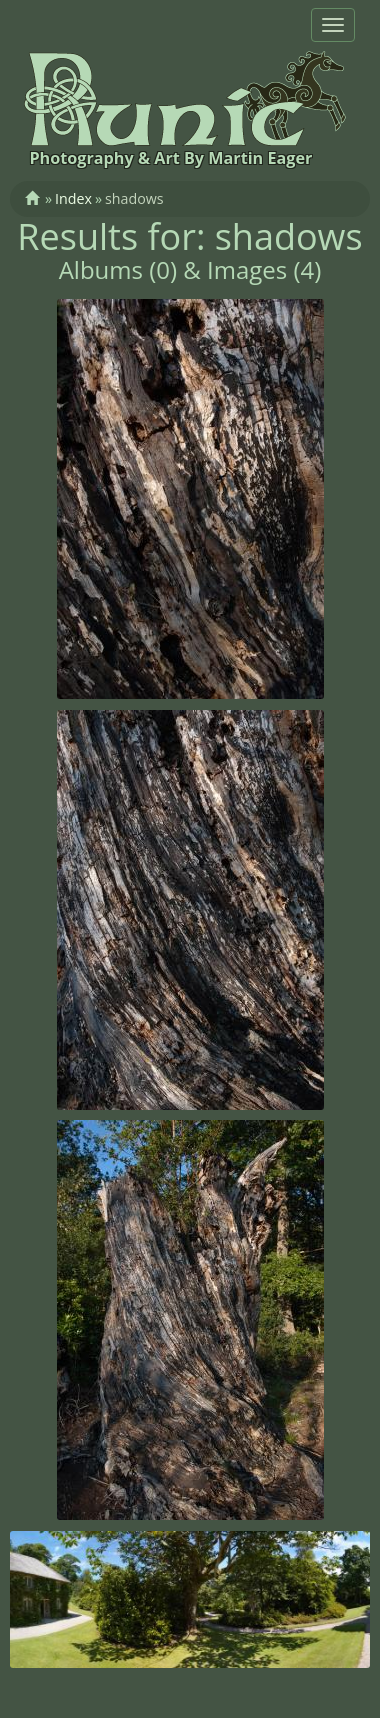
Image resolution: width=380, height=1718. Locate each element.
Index (73, 198)
